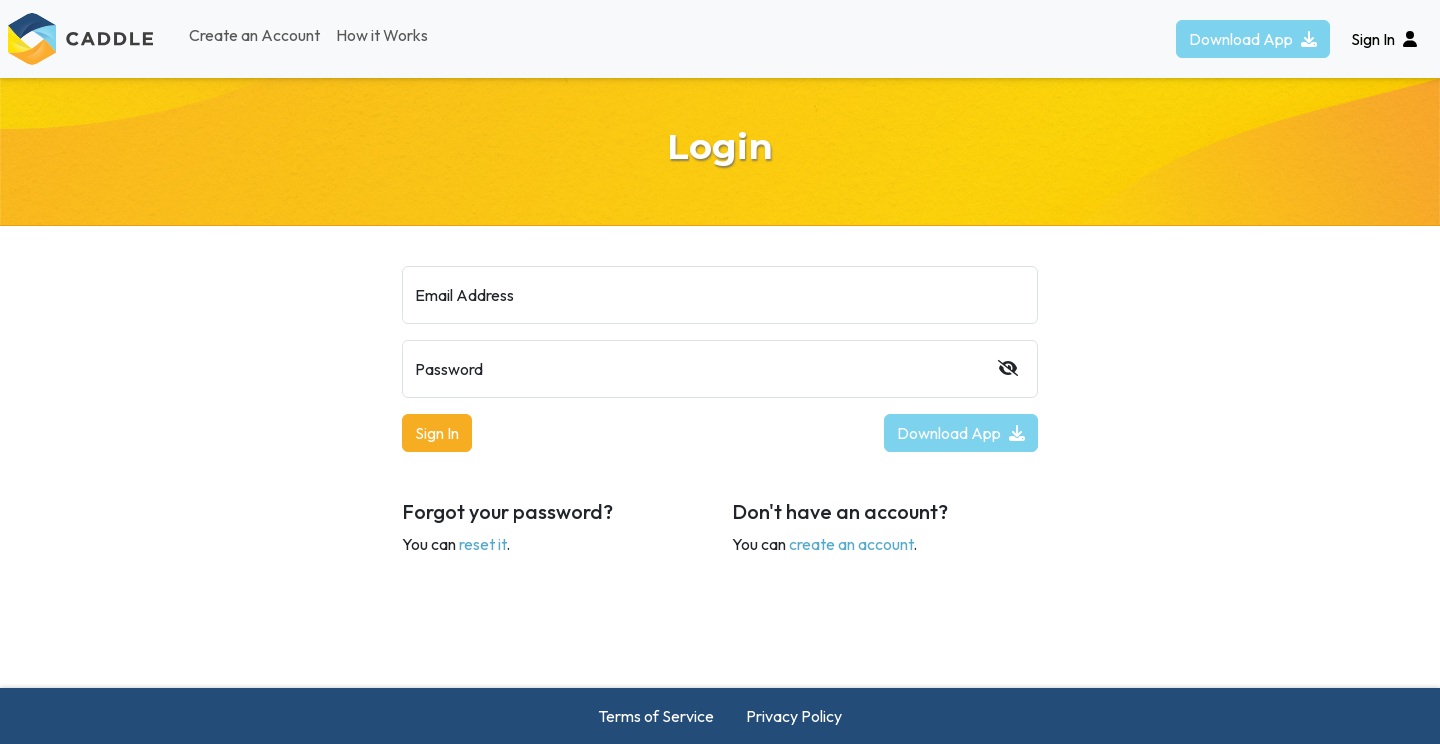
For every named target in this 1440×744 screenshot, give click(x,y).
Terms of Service (656, 716)
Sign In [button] (1384, 39)
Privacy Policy (794, 716)
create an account (851, 544)
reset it (482, 544)
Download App (1253, 39)
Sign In (437, 433)
